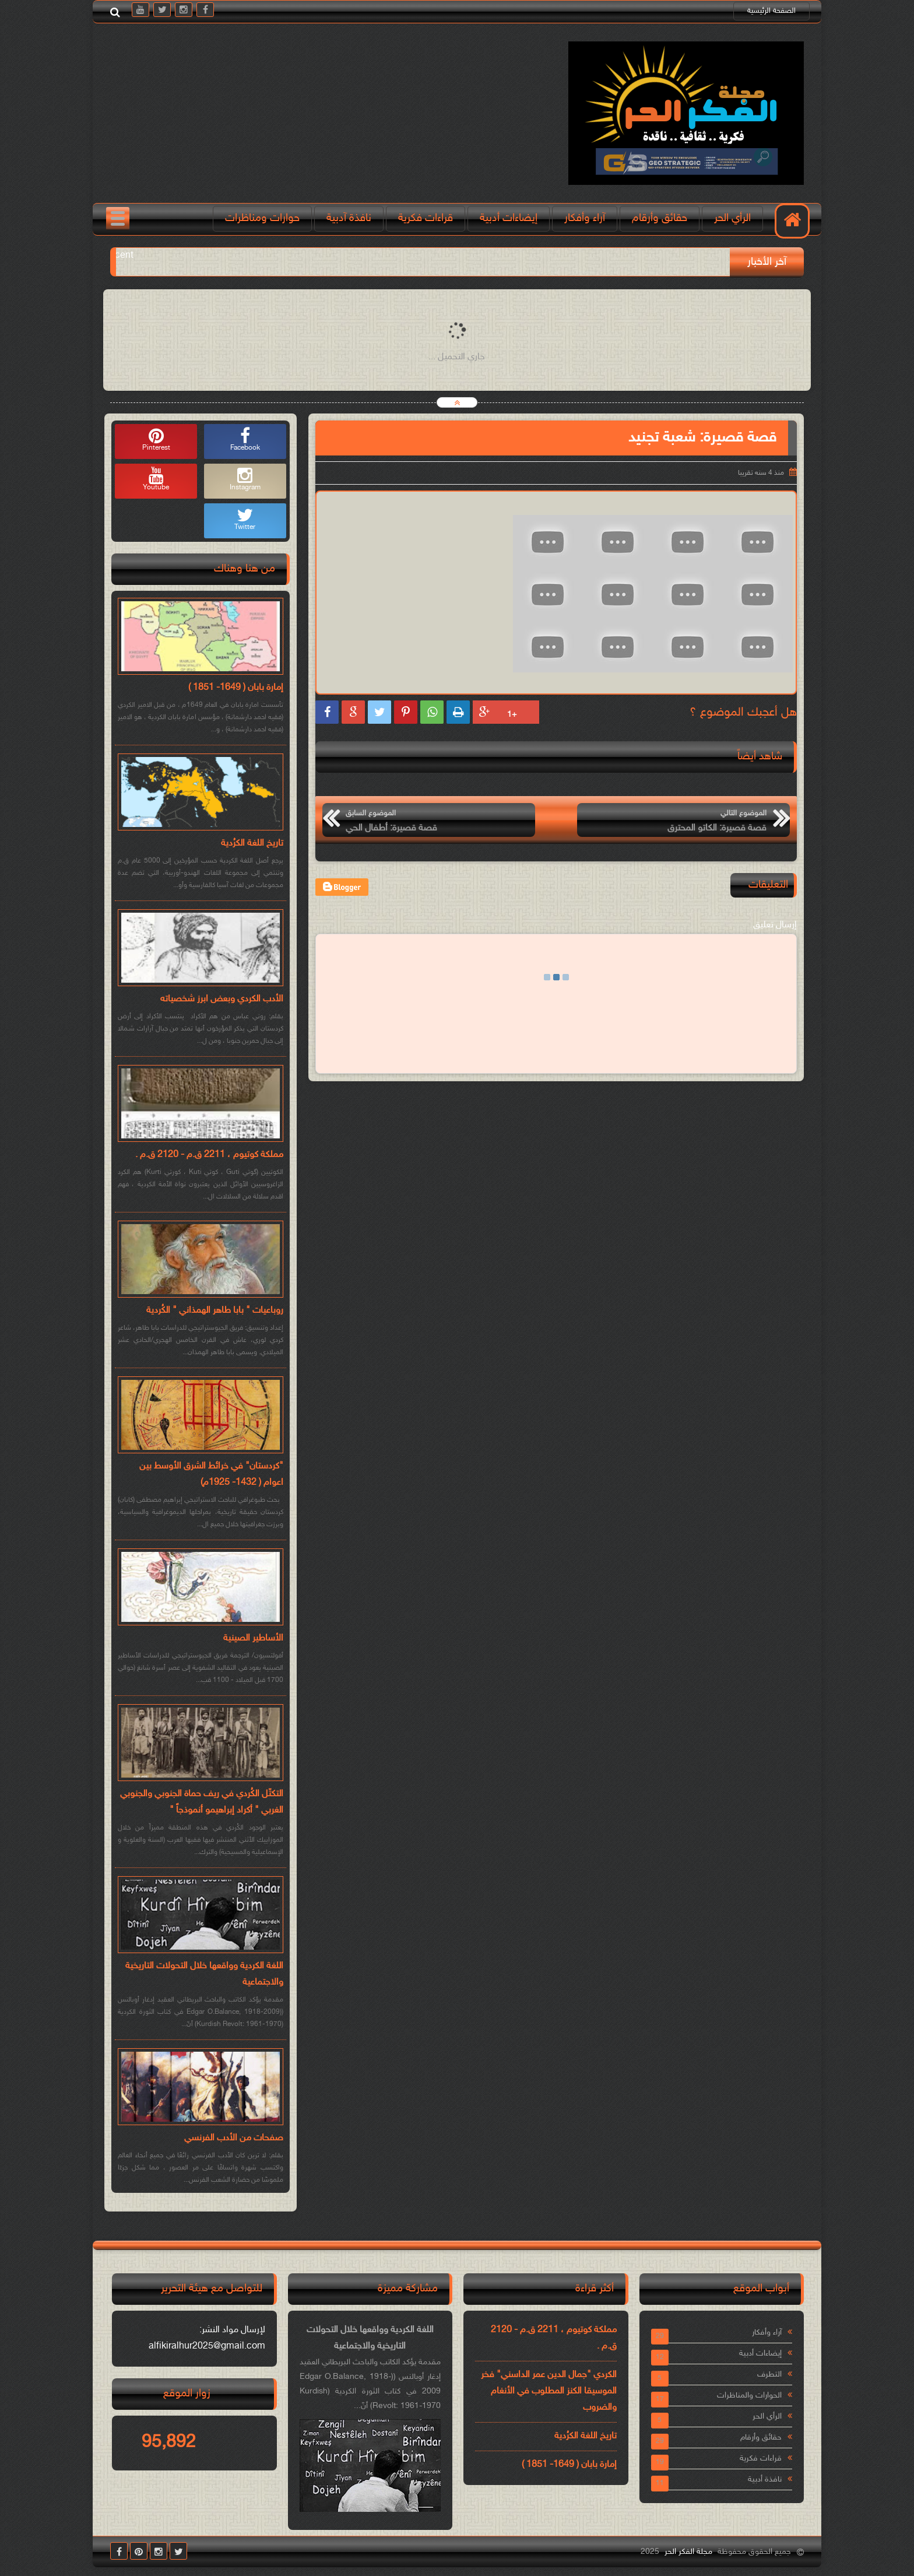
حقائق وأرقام (659, 218)
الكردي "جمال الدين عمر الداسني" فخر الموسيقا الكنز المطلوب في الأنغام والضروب (549, 2391)
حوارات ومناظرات (262, 218)
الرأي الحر (732, 218)
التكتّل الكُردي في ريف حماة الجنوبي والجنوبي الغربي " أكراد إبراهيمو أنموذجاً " (201, 1802)
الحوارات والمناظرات (749, 2395)
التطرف (769, 2374)
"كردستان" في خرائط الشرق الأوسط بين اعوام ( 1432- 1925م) (211, 1474)
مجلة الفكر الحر (688, 2552)
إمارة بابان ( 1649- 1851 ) (235, 687)
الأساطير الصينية (253, 1638)
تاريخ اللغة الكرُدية (252, 843)
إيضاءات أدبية (508, 218)
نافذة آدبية (348, 218)
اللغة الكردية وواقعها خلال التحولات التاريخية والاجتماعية (204, 1974)
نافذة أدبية (765, 2479)
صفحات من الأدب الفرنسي (233, 2138)
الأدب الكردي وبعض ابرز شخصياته (221, 999)
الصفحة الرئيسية (771, 11)
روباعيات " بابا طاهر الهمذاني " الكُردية (214, 1310)
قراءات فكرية (425, 218)
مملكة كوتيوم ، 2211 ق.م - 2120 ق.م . (209, 1155)
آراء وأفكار (584, 218)
